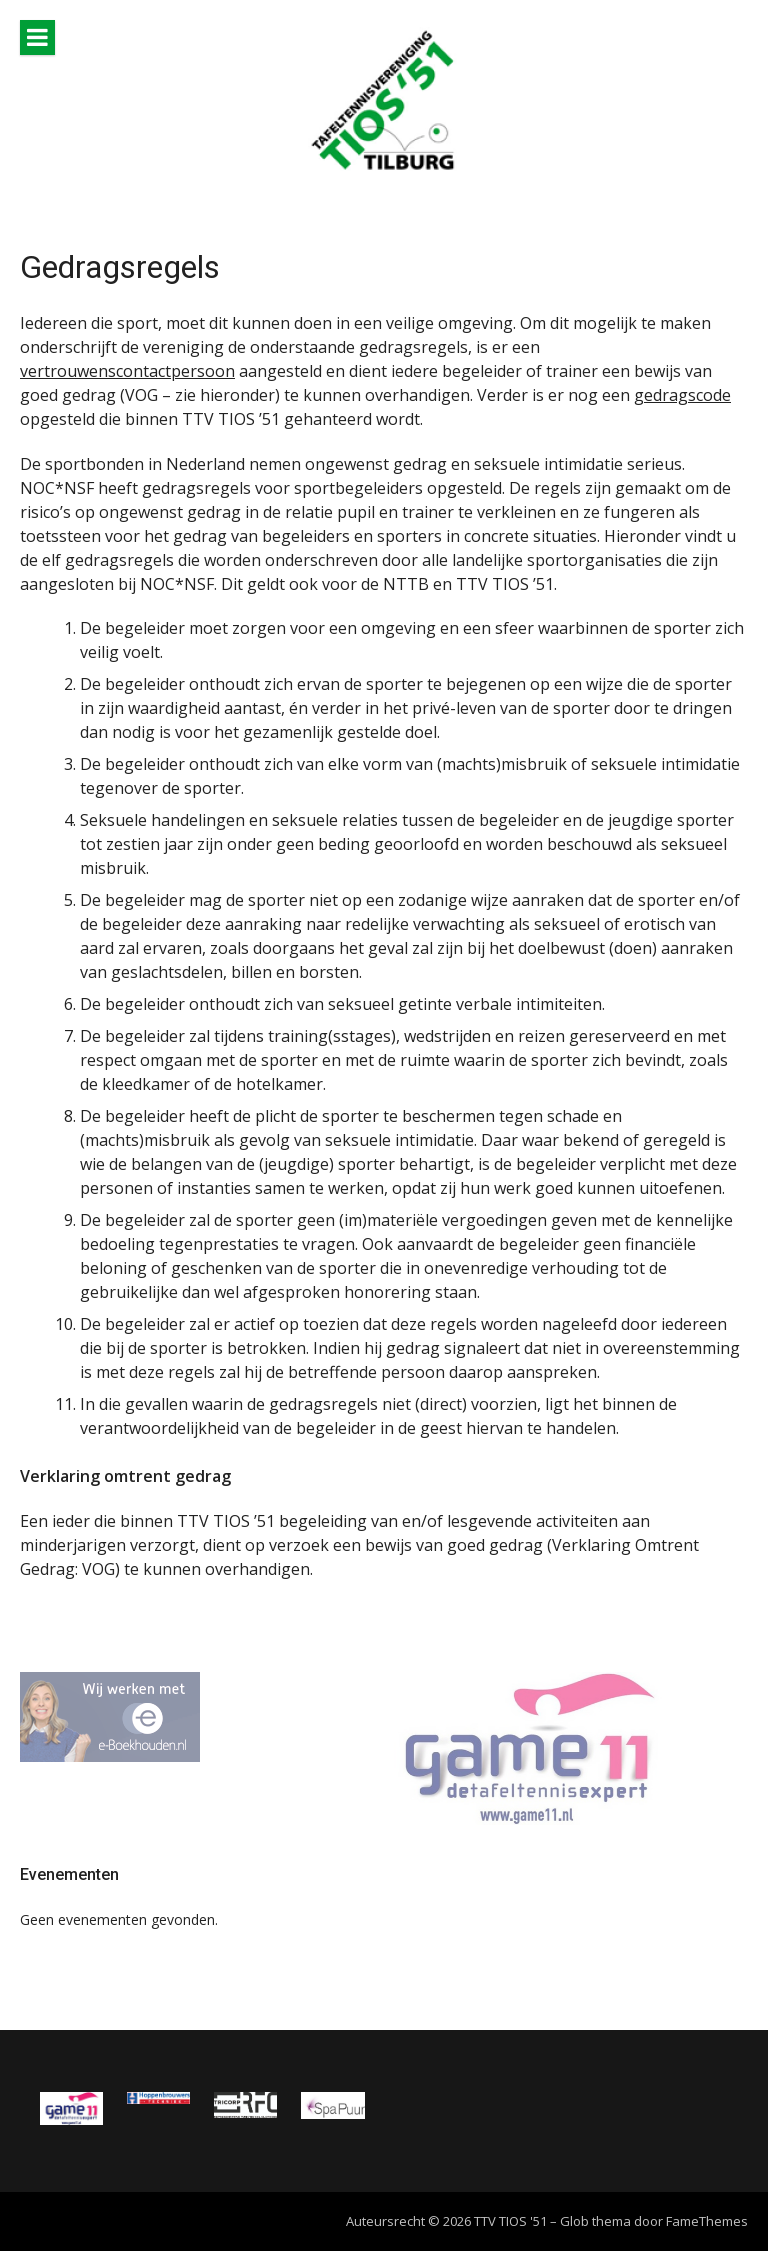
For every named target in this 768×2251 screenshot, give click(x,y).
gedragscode (682, 395)
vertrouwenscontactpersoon (127, 371)
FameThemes (707, 2221)
